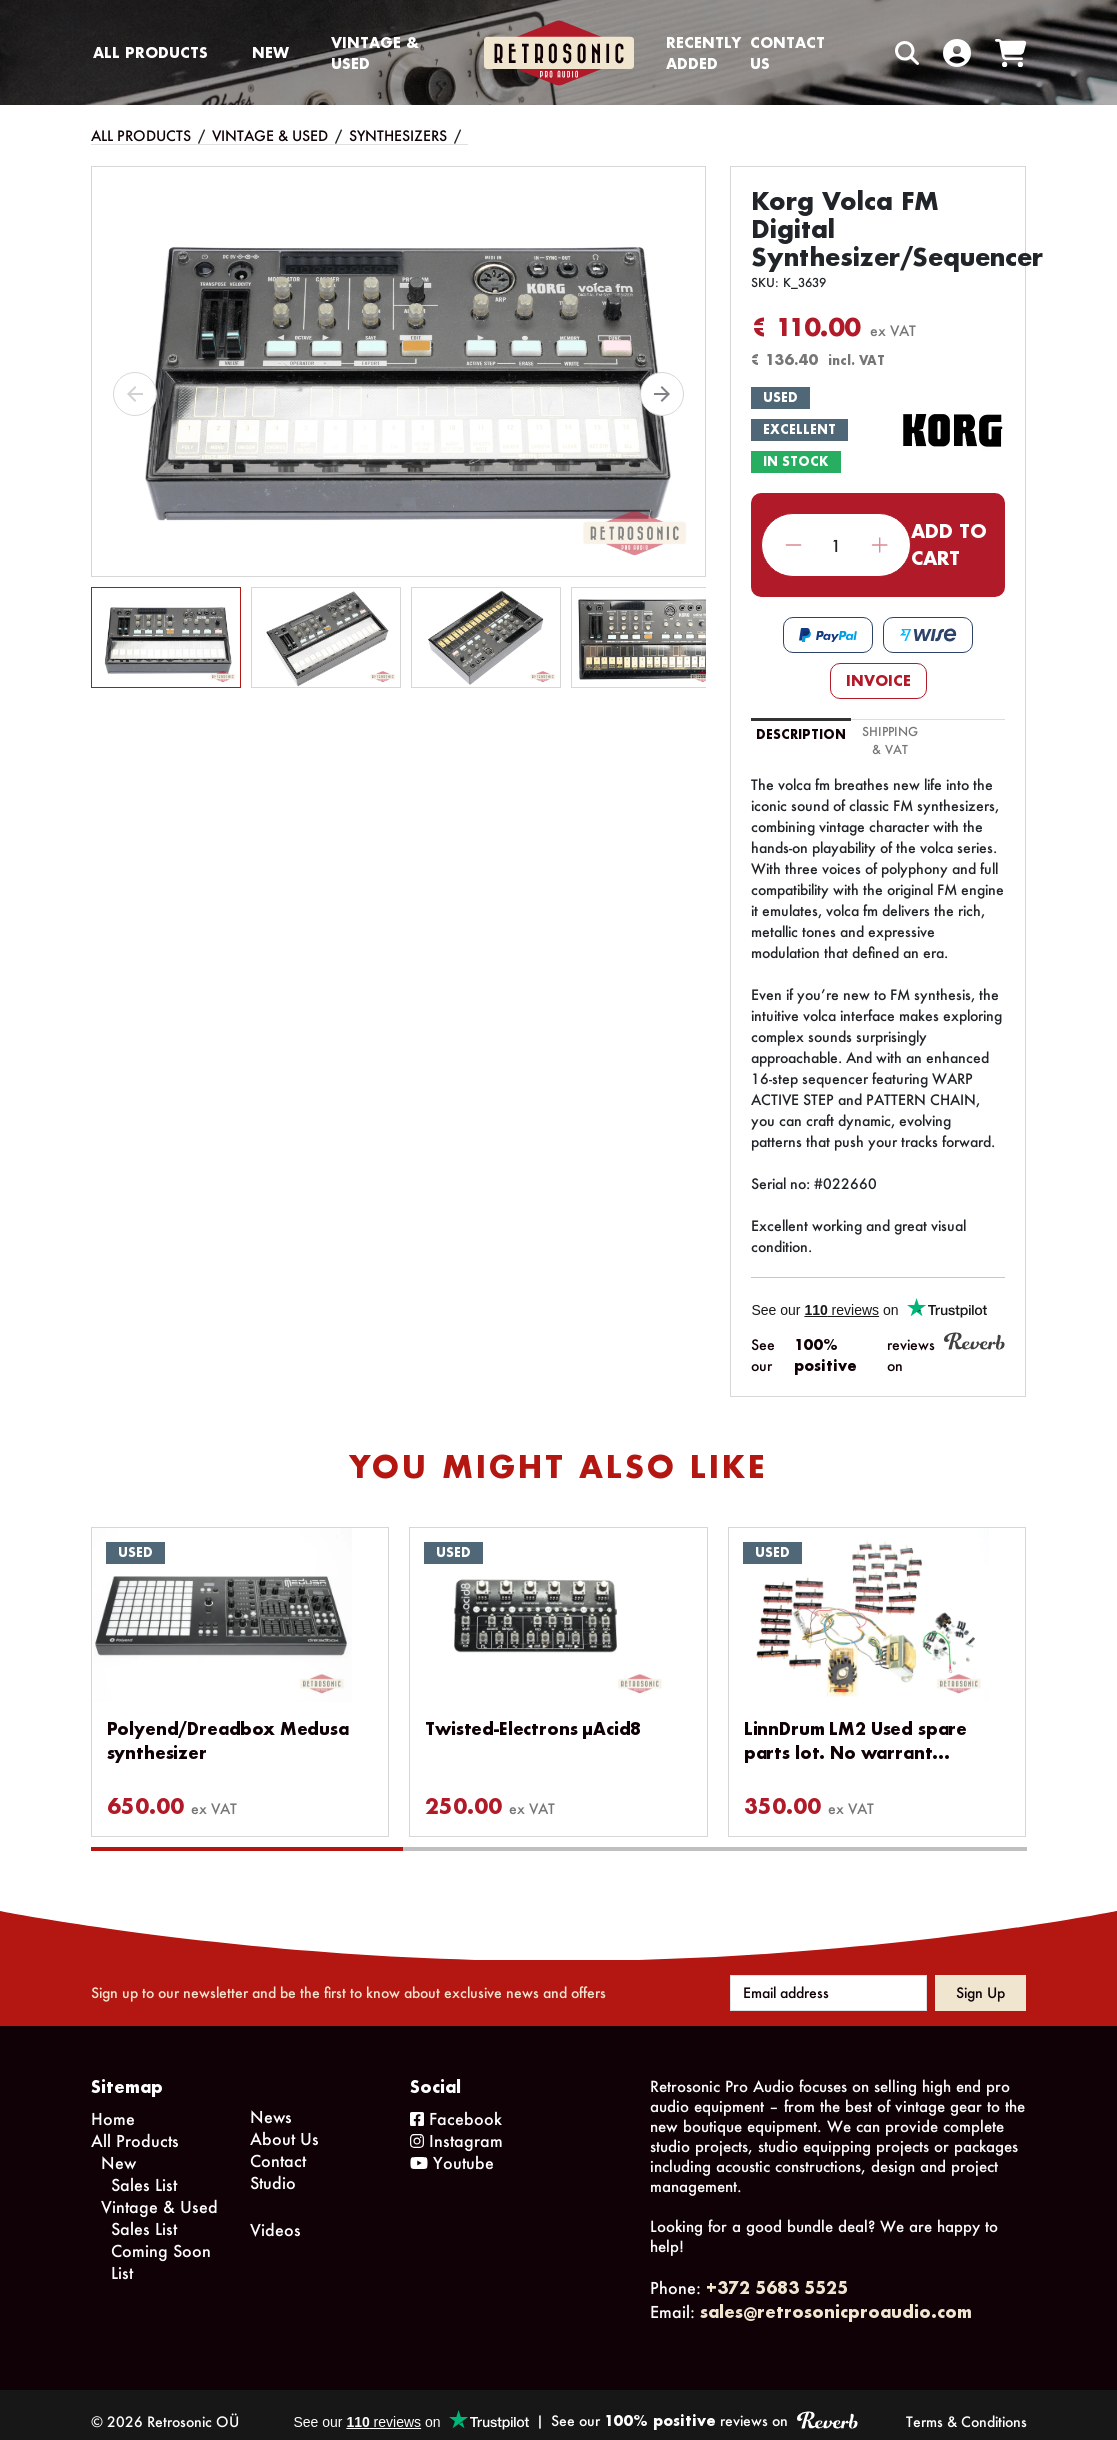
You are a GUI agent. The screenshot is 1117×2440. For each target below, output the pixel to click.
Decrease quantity (793, 545)
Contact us (787, 53)
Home (113, 2104)
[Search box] (865, 52)
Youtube (452, 2148)
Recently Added (703, 53)
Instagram (456, 2126)
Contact (278, 2146)
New (270, 52)
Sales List (144, 2170)
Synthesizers (398, 135)
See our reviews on (878, 1354)
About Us (284, 2124)
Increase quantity (879, 545)
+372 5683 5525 (777, 2273)
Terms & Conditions (966, 2407)
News (271, 2102)
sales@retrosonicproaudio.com (836, 2297)
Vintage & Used (375, 53)
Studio (273, 2168)
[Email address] (828, 1979)
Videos (275, 2215)
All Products (150, 52)
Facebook (456, 2104)
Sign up (980, 1978)
